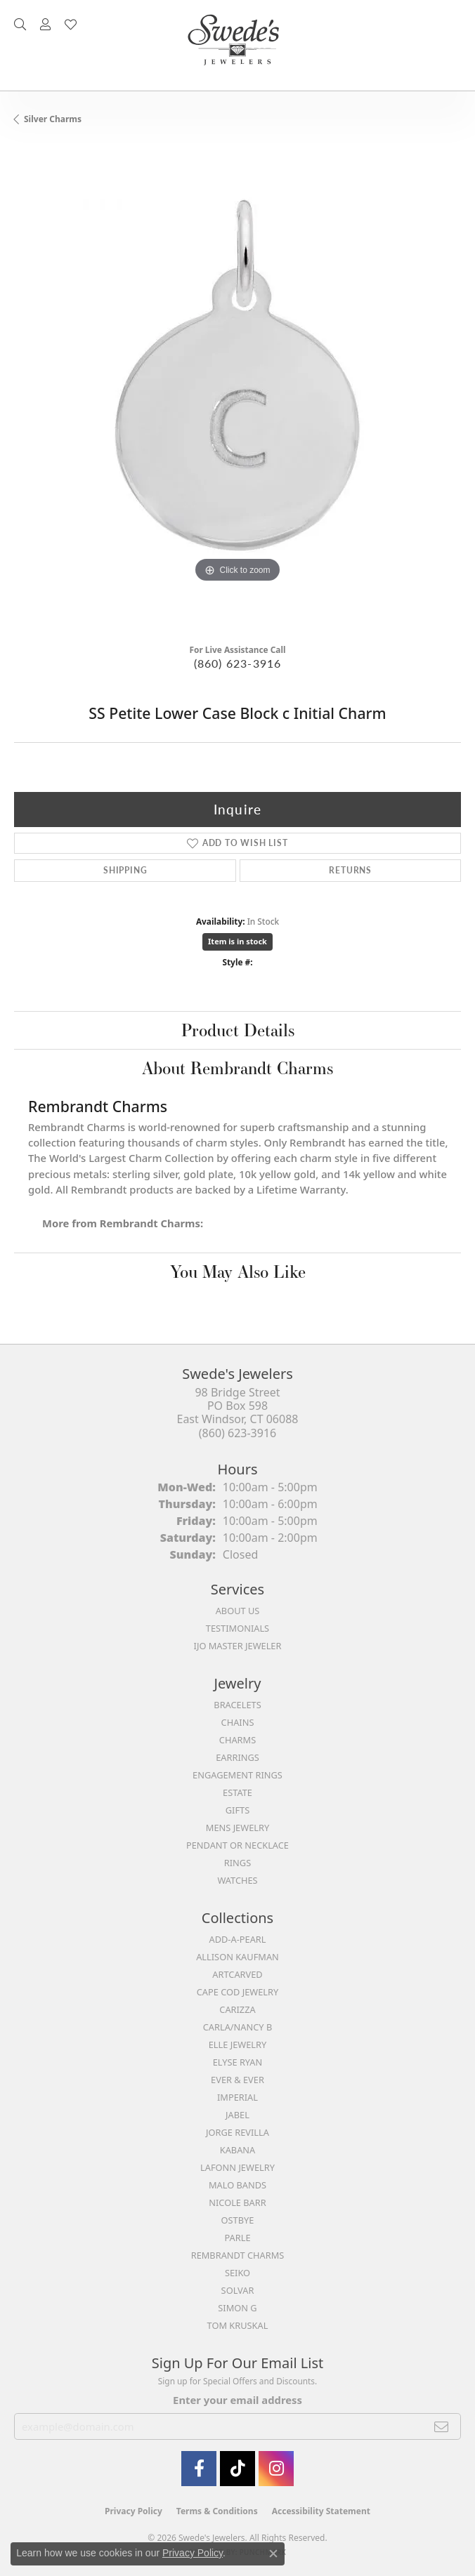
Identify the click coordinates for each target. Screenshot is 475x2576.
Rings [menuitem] (237, 1862)
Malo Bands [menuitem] (237, 2185)
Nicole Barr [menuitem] (237, 2202)
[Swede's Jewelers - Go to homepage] (237, 45)
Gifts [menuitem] (237, 1810)
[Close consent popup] (273, 2553)
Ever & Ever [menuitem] (237, 2079)
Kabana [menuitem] (238, 2150)
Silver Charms (53, 119)
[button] (20, 24)
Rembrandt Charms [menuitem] (238, 2255)
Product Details (237, 1030)
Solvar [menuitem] (237, 2290)
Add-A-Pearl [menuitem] (237, 1939)
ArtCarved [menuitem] (237, 1974)
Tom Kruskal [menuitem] (237, 2325)
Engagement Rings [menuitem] (237, 1775)
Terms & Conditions (217, 2511)
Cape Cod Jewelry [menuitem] (237, 1992)
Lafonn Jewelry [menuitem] (237, 2167)
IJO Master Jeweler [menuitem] (238, 1645)
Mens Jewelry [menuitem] (237, 1827)
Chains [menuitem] (237, 1722)
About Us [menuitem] (238, 1610)
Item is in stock (237, 941)
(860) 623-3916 (238, 663)
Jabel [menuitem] (237, 2114)
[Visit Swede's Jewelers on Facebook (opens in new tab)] (198, 2468)
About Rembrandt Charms (237, 1068)
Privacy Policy (133, 2511)
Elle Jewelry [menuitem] (238, 2044)
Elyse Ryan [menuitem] (238, 2062)
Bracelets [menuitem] (237, 1704)
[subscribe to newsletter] (441, 2426)
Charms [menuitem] (237, 1739)
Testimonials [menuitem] (237, 1628)
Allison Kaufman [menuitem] (237, 1956)
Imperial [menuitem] (237, 2097)
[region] (237, 388)
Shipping (125, 870)
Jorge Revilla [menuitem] (237, 2132)
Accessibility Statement (321, 2511)
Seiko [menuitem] (237, 2272)
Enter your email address (237, 2400)
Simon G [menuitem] (237, 2307)
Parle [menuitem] (237, 2237)
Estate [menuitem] (237, 1792)
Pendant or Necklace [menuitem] (237, 1845)
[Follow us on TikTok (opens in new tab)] (237, 2468)
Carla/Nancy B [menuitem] (237, 2027)
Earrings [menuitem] (237, 1757)
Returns (350, 870)
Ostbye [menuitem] (237, 2220)
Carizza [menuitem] (237, 2009)
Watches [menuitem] (237, 1880)
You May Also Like (238, 1271)
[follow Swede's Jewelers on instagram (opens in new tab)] (276, 2468)
